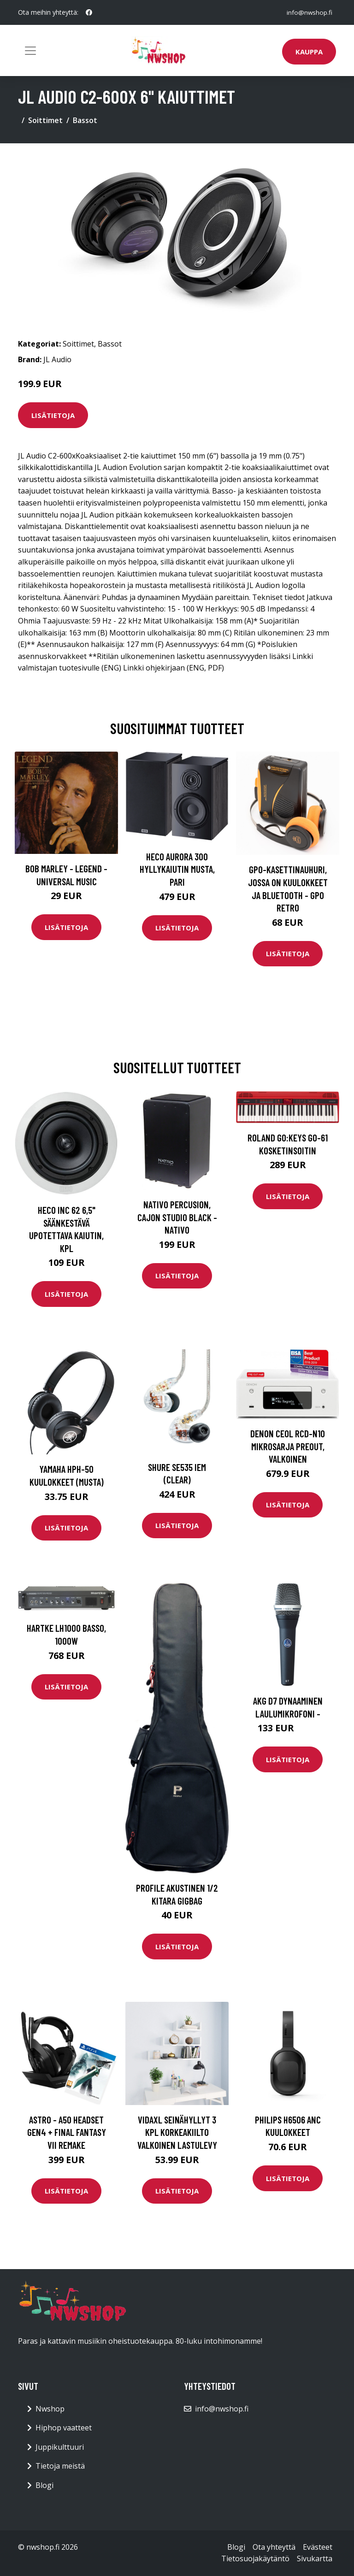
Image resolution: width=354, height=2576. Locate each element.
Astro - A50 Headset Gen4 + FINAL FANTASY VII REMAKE (66, 2132)
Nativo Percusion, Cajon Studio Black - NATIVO (177, 1217)
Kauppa (309, 51)
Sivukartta (314, 2558)
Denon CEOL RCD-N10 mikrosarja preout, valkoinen (287, 1446)
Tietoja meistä (60, 2466)
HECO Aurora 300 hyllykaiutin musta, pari (177, 869)
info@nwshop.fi (309, 12)
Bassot (85, 120)
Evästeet (317, 2547)
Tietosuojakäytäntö (255, 2558)
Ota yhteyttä (274, 2547)
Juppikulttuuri (59, 2447)
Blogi (44, 2485)
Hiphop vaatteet (63, 2428)
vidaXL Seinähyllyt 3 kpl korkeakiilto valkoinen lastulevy (177, 2132)
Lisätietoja (53, 415)
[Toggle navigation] (30, 50)
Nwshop (50, 2409)
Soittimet (45, 120)
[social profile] (89, 12)
